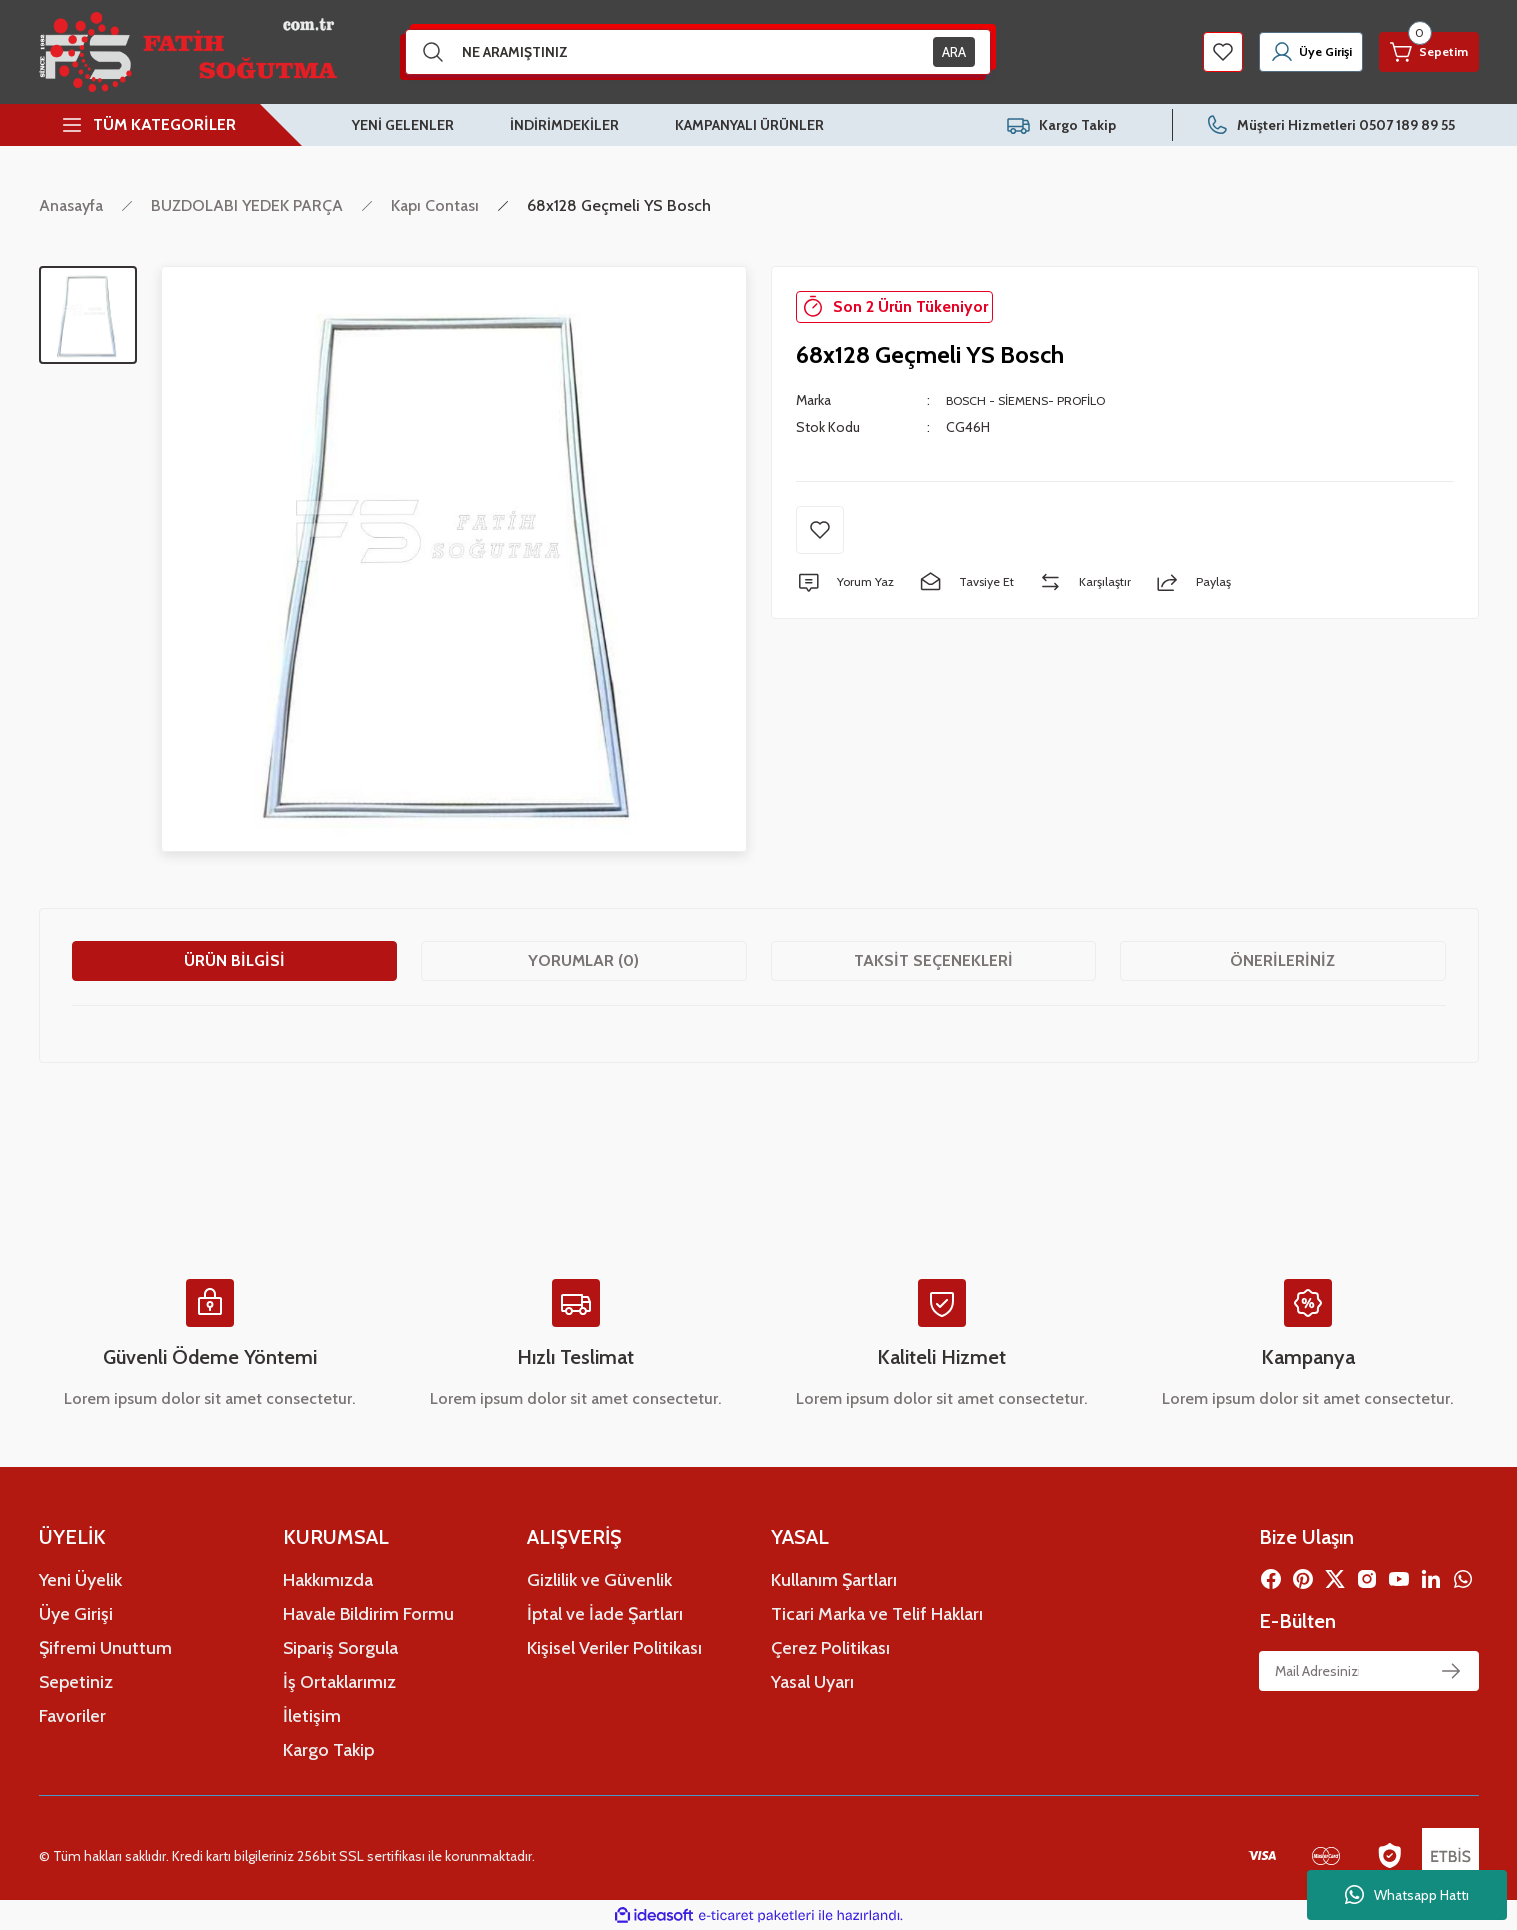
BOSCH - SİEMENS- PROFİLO (1035, 400)
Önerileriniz (1282, 960)
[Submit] (1451, 1671)
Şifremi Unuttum (105, 1648)
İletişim (312, 1716)
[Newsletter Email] (1369, 1671)
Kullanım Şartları (834, 1580)
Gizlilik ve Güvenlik (599, 1580)
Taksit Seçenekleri (933, 960)
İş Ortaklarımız (339, 1682)
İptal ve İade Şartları (605, 1614)
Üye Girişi (76, 1614)
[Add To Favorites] (820, 530)
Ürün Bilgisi (234, 960)
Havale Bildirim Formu (368, 1614)
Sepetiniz (76, 1682)
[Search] (698, 52)
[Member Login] (1279, 52)
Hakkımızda (328, 1580)
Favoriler (72, 1716)
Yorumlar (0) (583, 960)
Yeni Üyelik (80, 1580)
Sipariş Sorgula (340, 1648)
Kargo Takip (328, 1750)
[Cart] (1419, 52)
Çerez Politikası (830, 1648)
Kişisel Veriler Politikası (614, 1648)
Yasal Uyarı (812, 1682)
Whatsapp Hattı (1407, 1895)
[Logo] (188, 52)
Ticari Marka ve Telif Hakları (877, 1614)
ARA (954, 52)
